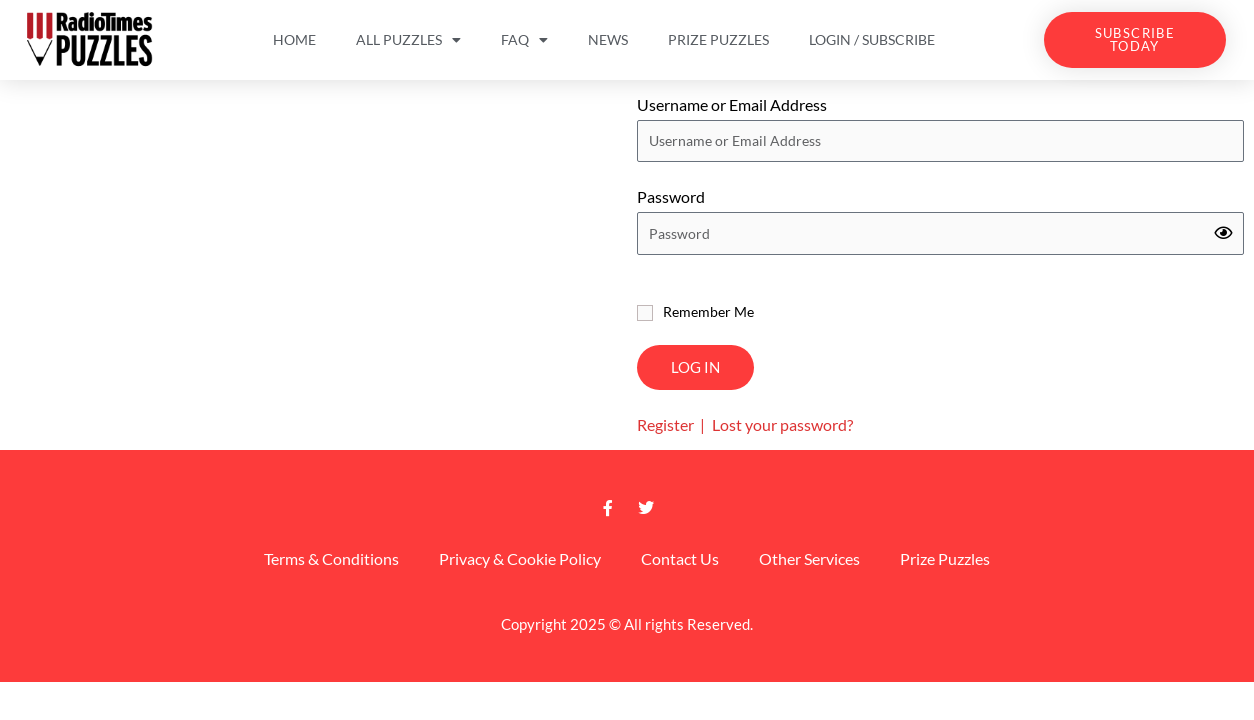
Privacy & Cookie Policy (520, 558)
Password (671, 196)
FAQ (524, 40)
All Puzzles (408, 40)
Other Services (809, 558)
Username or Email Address (732, 104)
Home (294, 39)
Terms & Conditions (331, 558)
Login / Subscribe (872, 39)
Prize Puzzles (718, 39)
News (608, 39)
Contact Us (680, 558)
